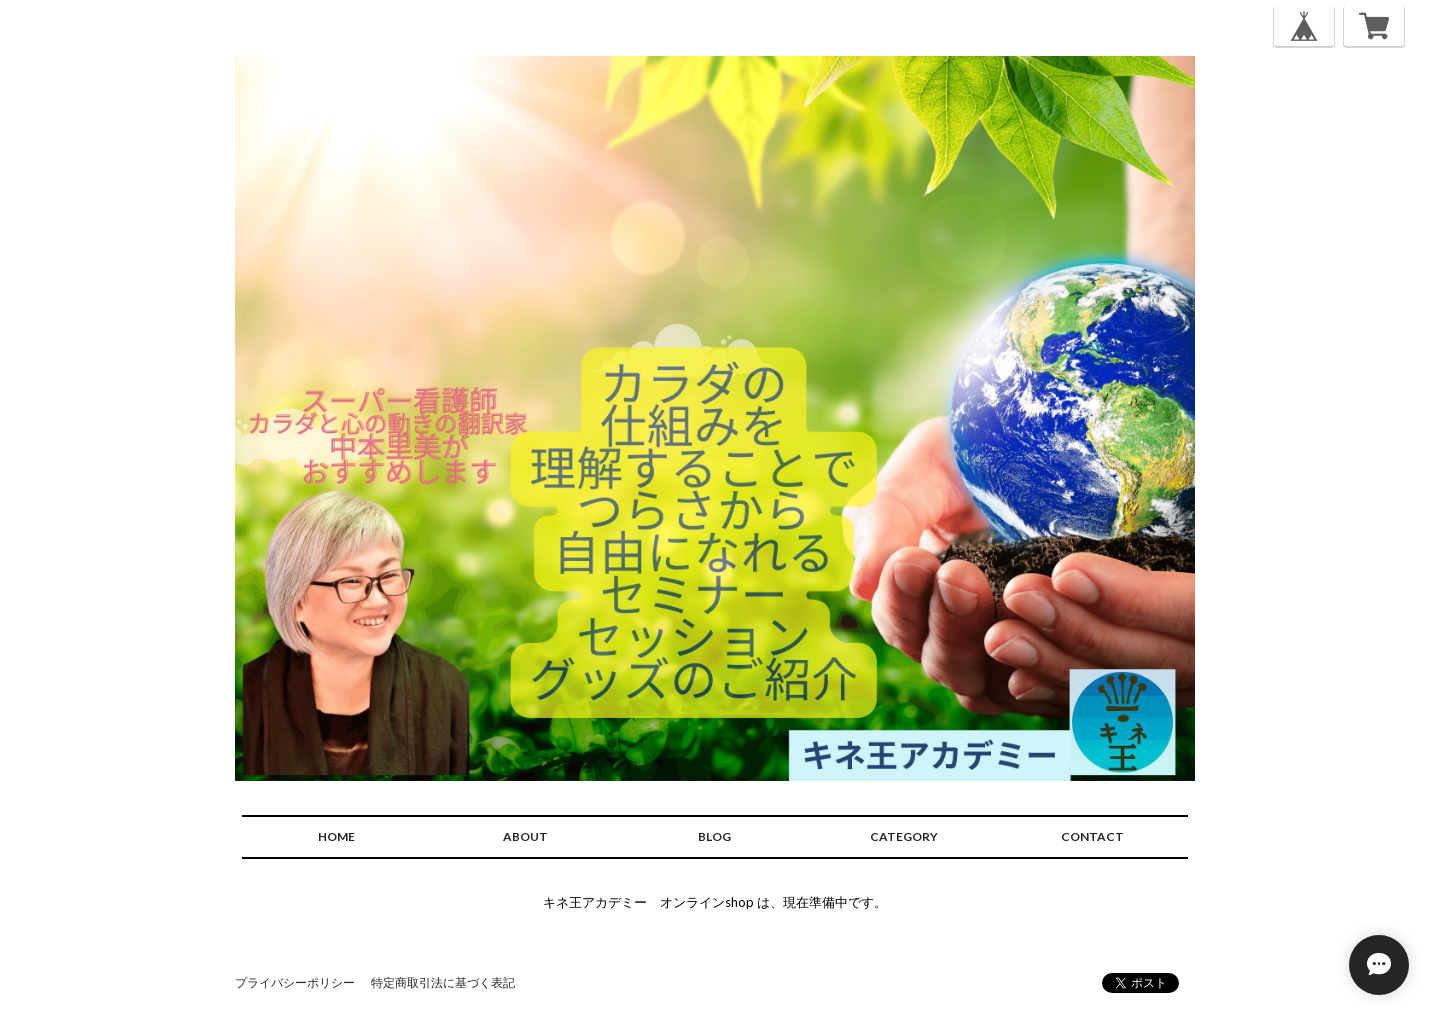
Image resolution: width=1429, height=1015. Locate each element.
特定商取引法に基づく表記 (443, 982)
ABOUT (525, 836)
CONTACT (1092, 836)
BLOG (714, 836)
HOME (336, 836)
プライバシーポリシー (295, 982)
